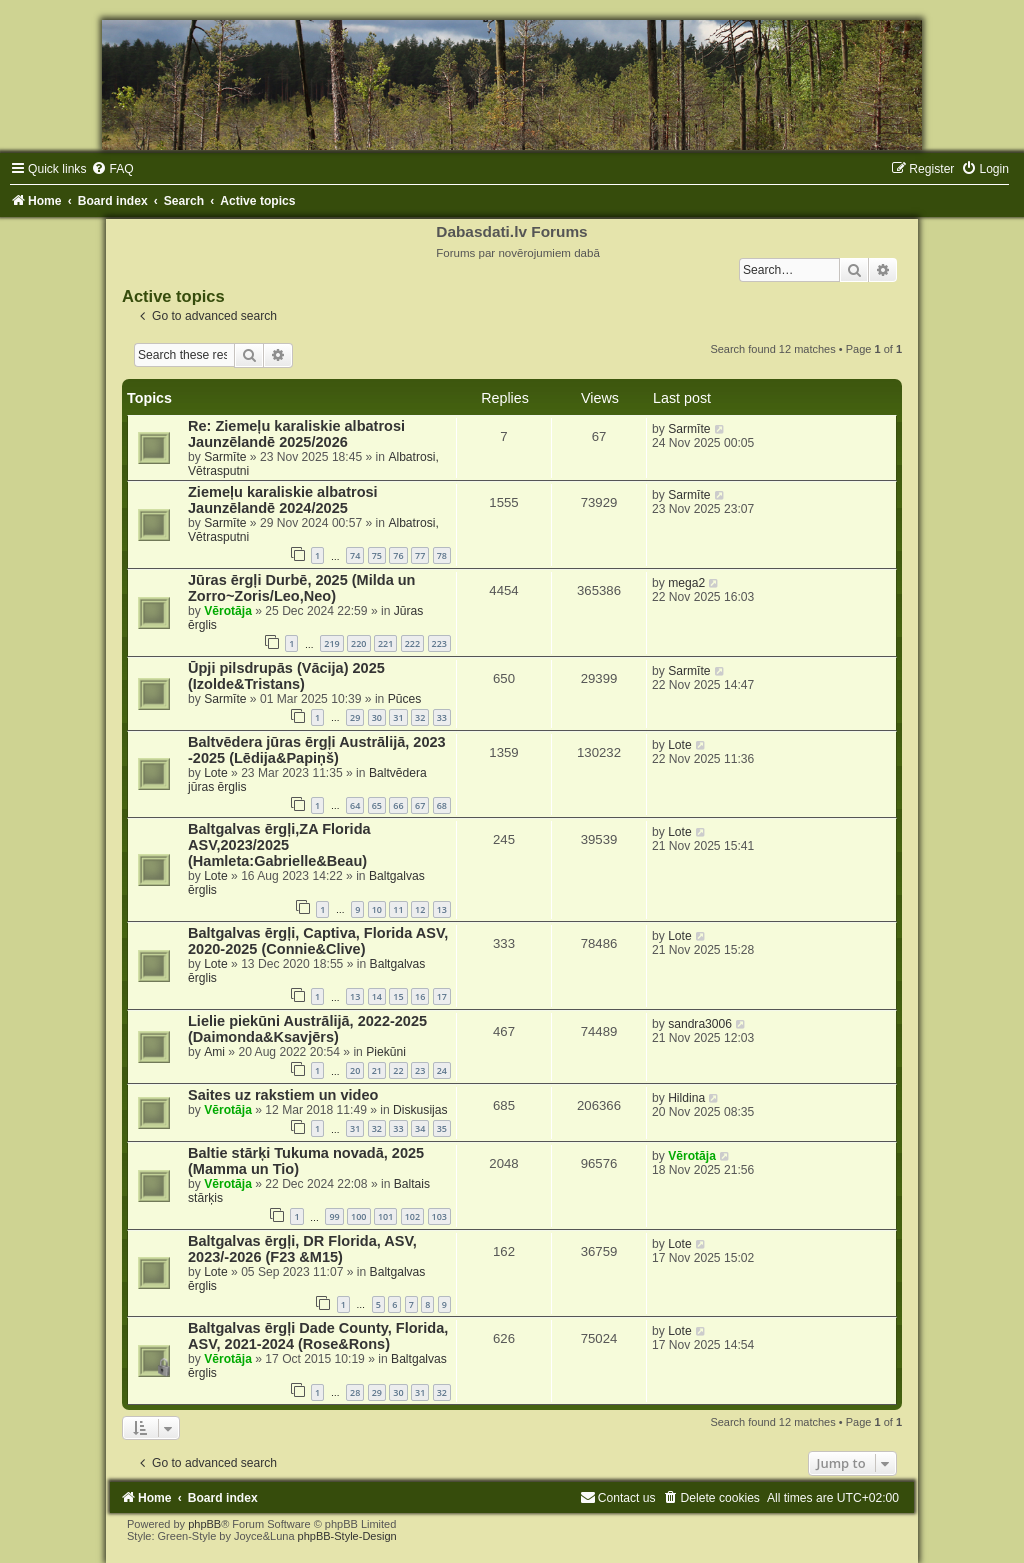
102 (412, 1216)
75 (377, 555)
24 (442, 1070)
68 (442, 805)
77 (420, 555)
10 (377, 909)
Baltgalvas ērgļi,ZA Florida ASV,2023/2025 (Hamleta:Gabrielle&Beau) (279, 845)
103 (439, 1216)
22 (398, 1070)
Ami (214, 1052)
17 (442, 996)
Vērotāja (228, 611)
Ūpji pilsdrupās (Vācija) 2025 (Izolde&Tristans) (286, 676)
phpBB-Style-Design (347, 1536)
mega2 (686, 583)
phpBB (204, 1524)
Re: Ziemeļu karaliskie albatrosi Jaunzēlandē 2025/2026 (296, 434)
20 (355, 1070)
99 (334, 1216)
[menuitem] (112, 169)
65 (377, 805)
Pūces (405, 699)
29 (355, 717)
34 (420, 1128)
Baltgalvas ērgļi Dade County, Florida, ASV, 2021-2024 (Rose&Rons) (318, 1336)
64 (355, 805)
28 (355, 1392)
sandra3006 (700, 1024)
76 (398, 555)
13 (442, 909)
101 (385, 1216)
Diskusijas (420, 1110)
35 (442, 1128)
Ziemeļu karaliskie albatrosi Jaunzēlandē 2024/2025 (283, 500)
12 (420, 909)
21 (377, 1070)
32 (420, 717)
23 (420, 1070)
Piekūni (386, 1052)
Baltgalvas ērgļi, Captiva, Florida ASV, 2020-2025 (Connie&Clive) (318, 941)
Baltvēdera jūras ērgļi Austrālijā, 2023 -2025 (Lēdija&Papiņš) (317, 750)
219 (331, 643)
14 (377, 996)
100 (358, 1216)
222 (412, 643)
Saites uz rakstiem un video (283, 1095)
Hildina (686, 1098)
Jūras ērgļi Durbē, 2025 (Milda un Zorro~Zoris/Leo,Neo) (301, 588)
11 (398, 909)
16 (420, 996)
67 (420, 805)
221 (385, 643)
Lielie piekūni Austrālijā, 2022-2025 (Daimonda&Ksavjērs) (307, 1029)
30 (377, 717)
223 (439, 643)
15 (398, 996)
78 (442, 555)
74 (355, 555)
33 (442, 717)
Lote (216, 773)
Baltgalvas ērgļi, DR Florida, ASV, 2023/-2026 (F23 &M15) (302, 1249)
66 (398, 805)
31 (398, 717)
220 (358, 643)
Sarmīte (225, 457)
